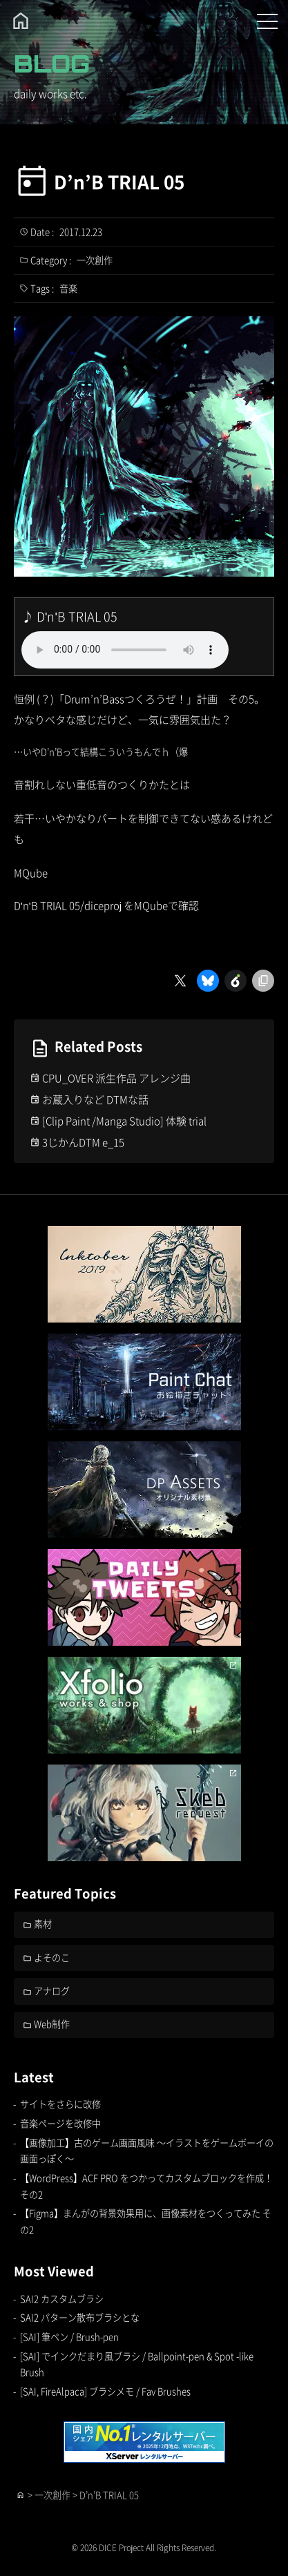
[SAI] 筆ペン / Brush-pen (69, 2336)
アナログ (52, 1990)
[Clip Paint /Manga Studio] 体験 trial (124, 1120)
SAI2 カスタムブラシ (62, 2298)
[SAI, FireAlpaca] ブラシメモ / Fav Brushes (105, 2391)
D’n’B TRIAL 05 (119, 182)
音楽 (68, 288)
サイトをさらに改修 (60, 2104)
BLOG (52, 63)
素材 (43, 1923)
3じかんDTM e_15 (83, 1142)
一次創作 (95, 260)
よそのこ (52, 1957)
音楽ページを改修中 (60, 2123)
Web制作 (52, 2023)
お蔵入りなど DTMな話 (95, 1099)
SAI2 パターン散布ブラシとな (80, 2317)
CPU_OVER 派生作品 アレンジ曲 (116, 1077)
